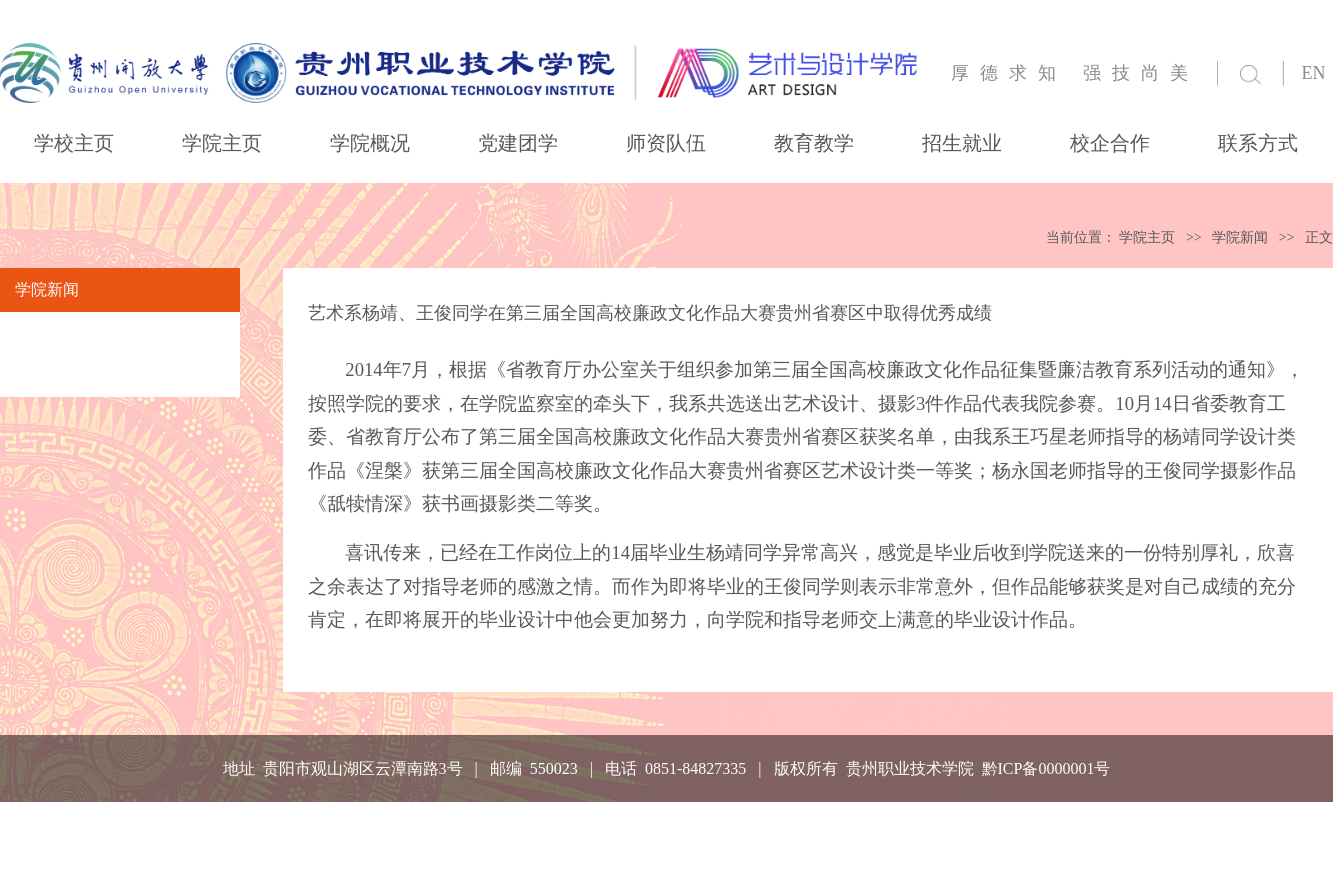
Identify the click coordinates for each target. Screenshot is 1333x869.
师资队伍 (666, 143)
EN (1314, 73)
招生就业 (962, 143)
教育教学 (814, 143)
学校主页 (74, 143)
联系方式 (1258, 143)
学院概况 (370, 143)
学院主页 (222, 143)
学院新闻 (1240, 237)
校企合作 (1110, 143)
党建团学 (518, 143)
